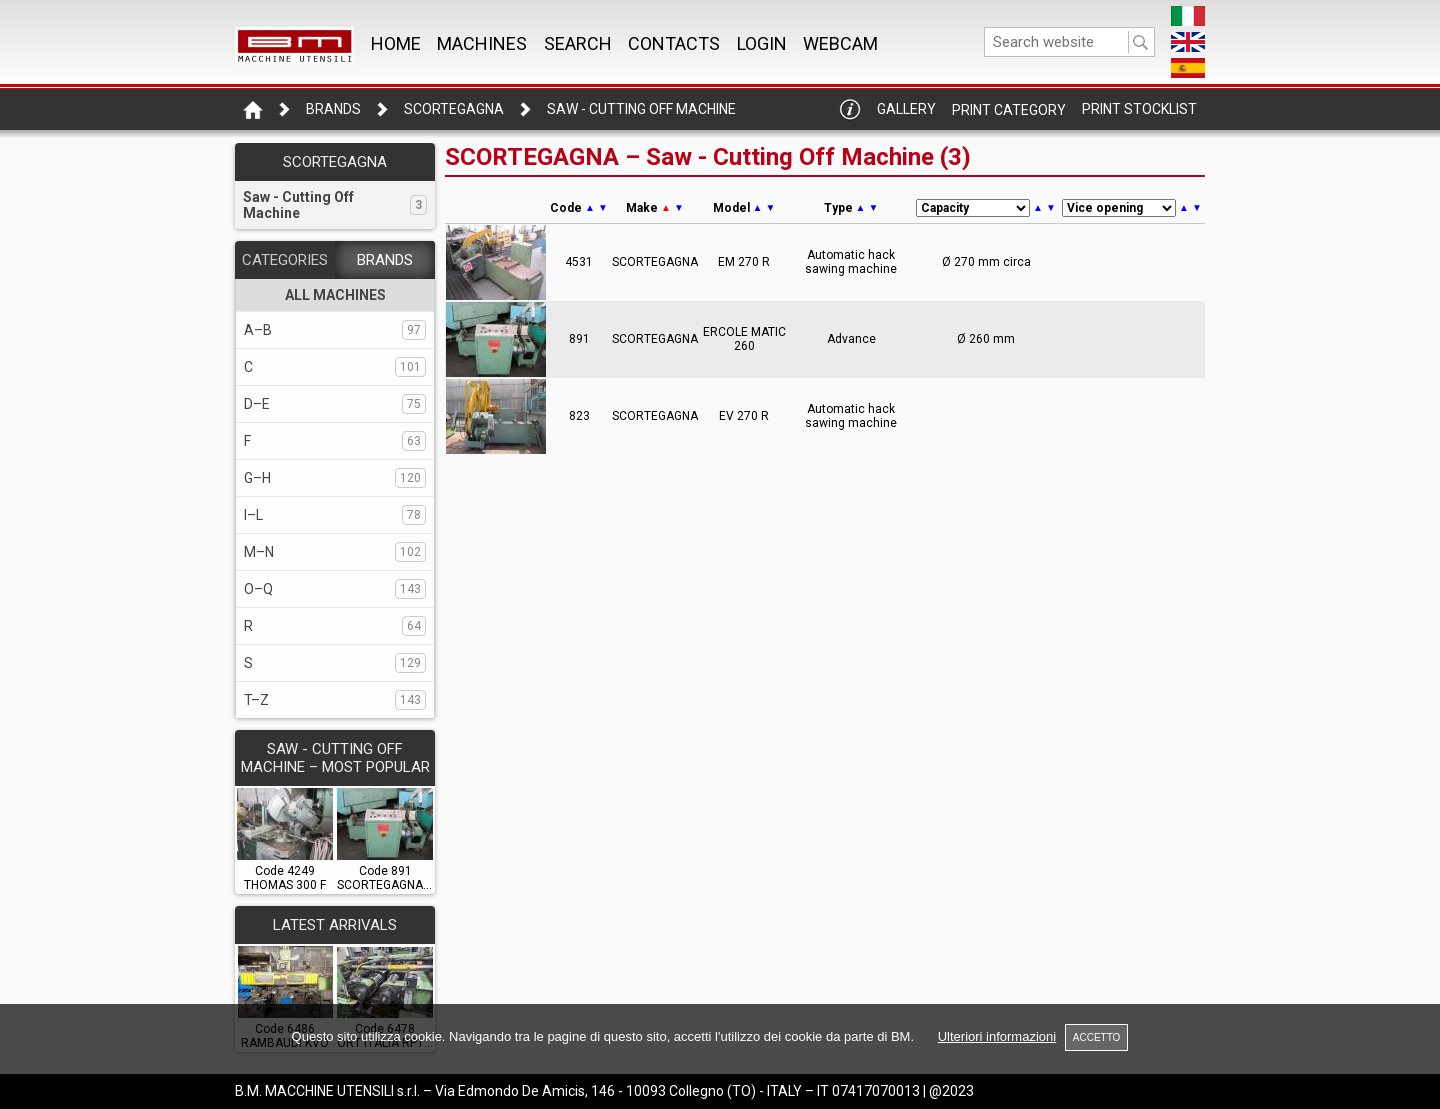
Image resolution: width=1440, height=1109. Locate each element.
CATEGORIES (285, 260)
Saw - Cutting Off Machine (641, 109)
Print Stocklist (1139, 109)
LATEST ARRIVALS (335, 925)
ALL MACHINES (335, 295)
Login (762, 43)
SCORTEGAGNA (454, 109)
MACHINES (482, 43)
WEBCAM (840, 43)
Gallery (906, 109)
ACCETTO (1097, 1037)
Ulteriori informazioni (997, 1036)
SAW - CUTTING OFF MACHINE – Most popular (335, 758)
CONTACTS (674, 43)
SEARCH (578, 43)
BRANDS (385, 260)
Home (396, 43)
